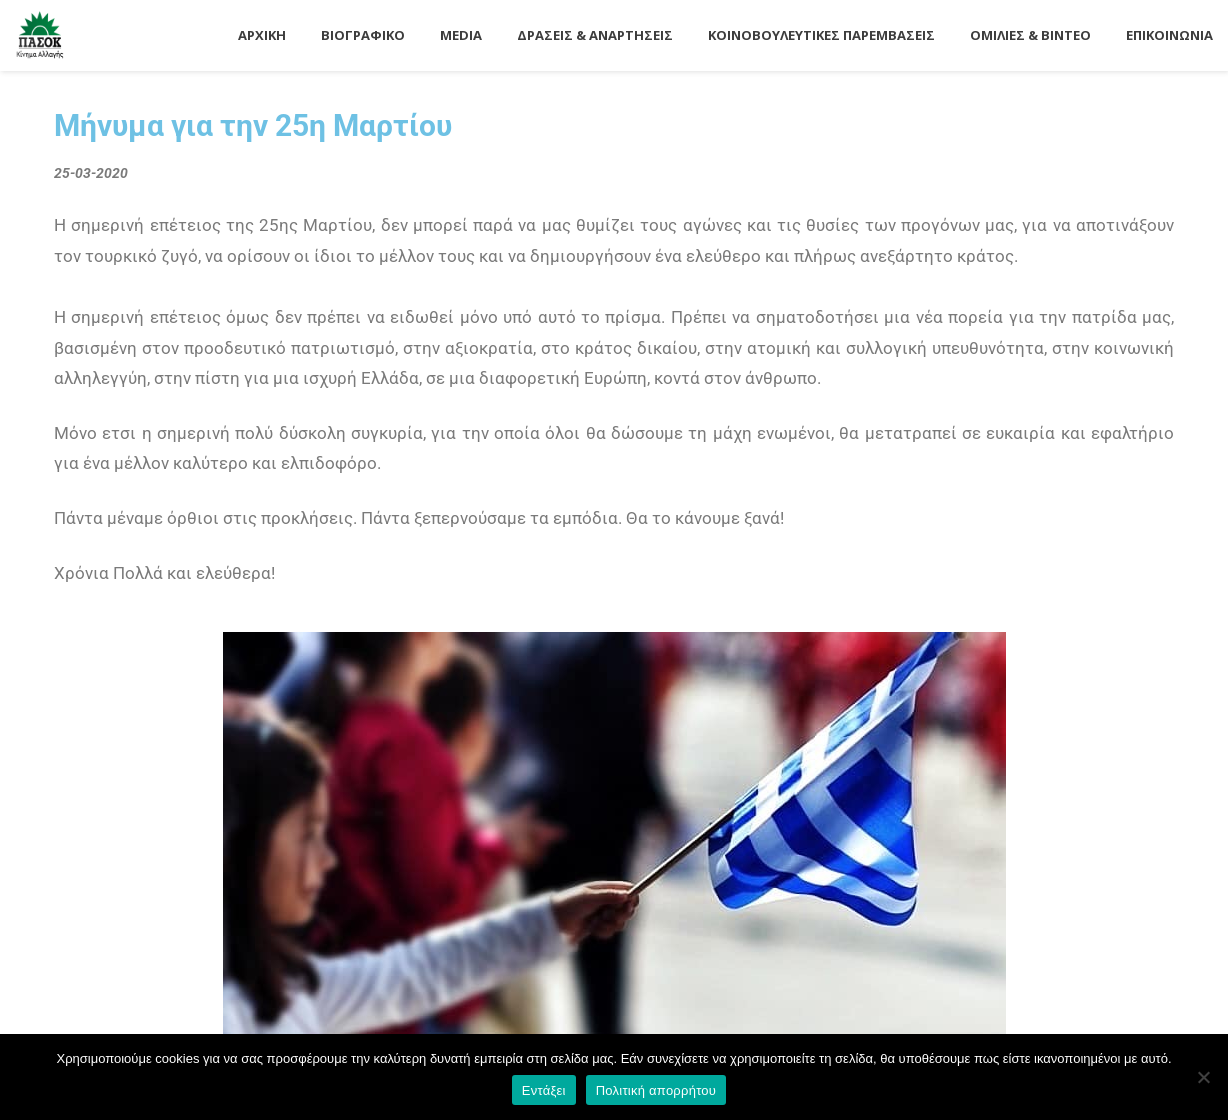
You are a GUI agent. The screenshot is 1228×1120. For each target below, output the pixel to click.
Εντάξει (544, 1090)
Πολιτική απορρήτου (656, 1090)
